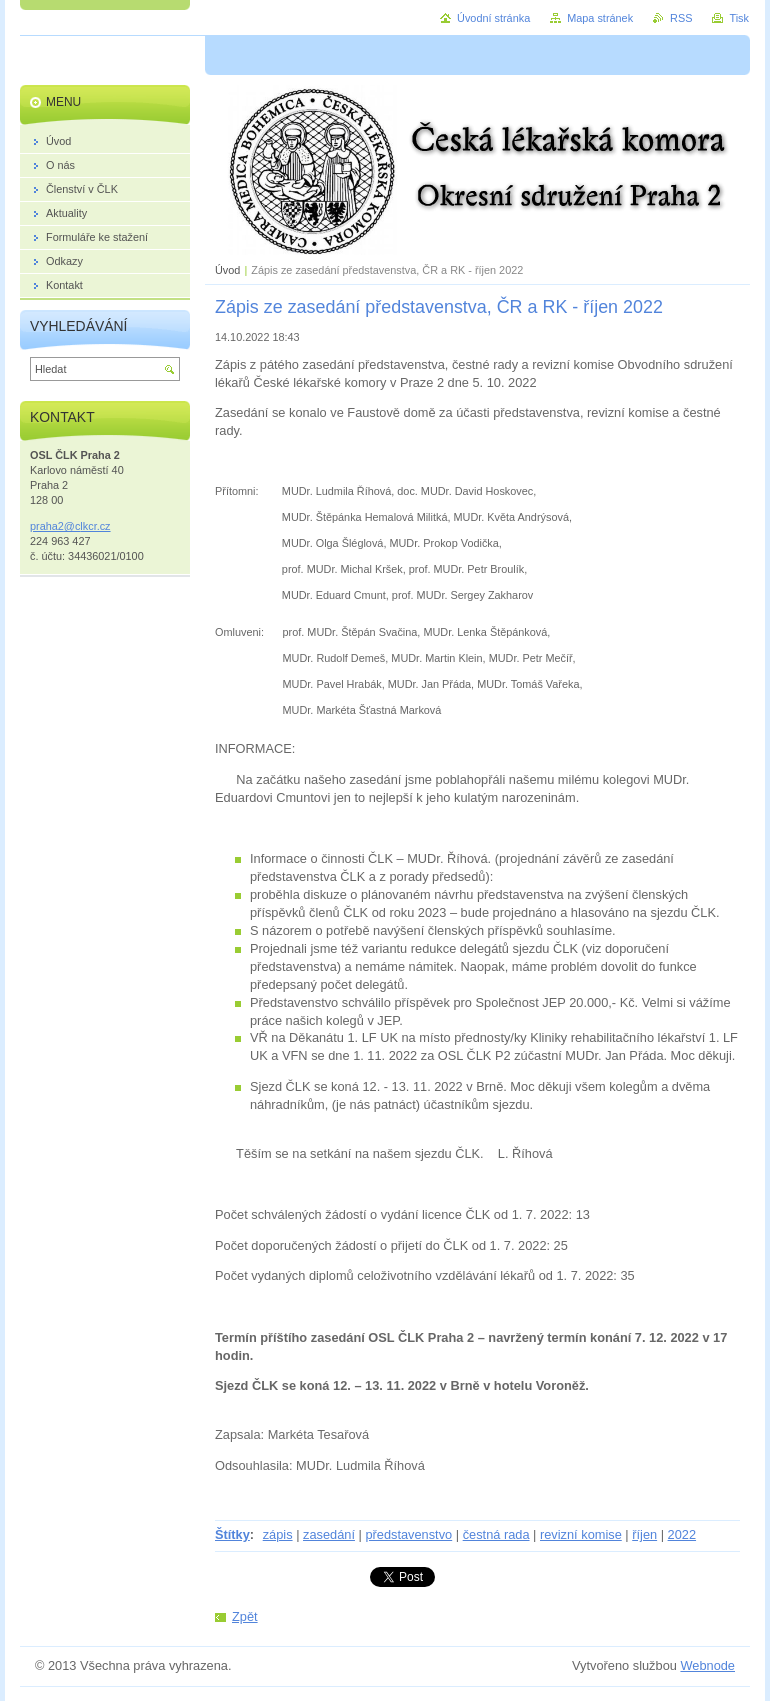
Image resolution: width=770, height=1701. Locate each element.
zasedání (329, 1534)
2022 (682, 1534)
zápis (278, 1534)
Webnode (707, 1665)
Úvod (227, 270)
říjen (644, 1534)
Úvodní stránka (493, 18)
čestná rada (496, 1534)
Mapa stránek (600, 18)
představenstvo (408, 1534)
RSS (681, 18)
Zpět (245, 1616)
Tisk (739, 18)
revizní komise (581, 1534)
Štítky (232, 1534)
